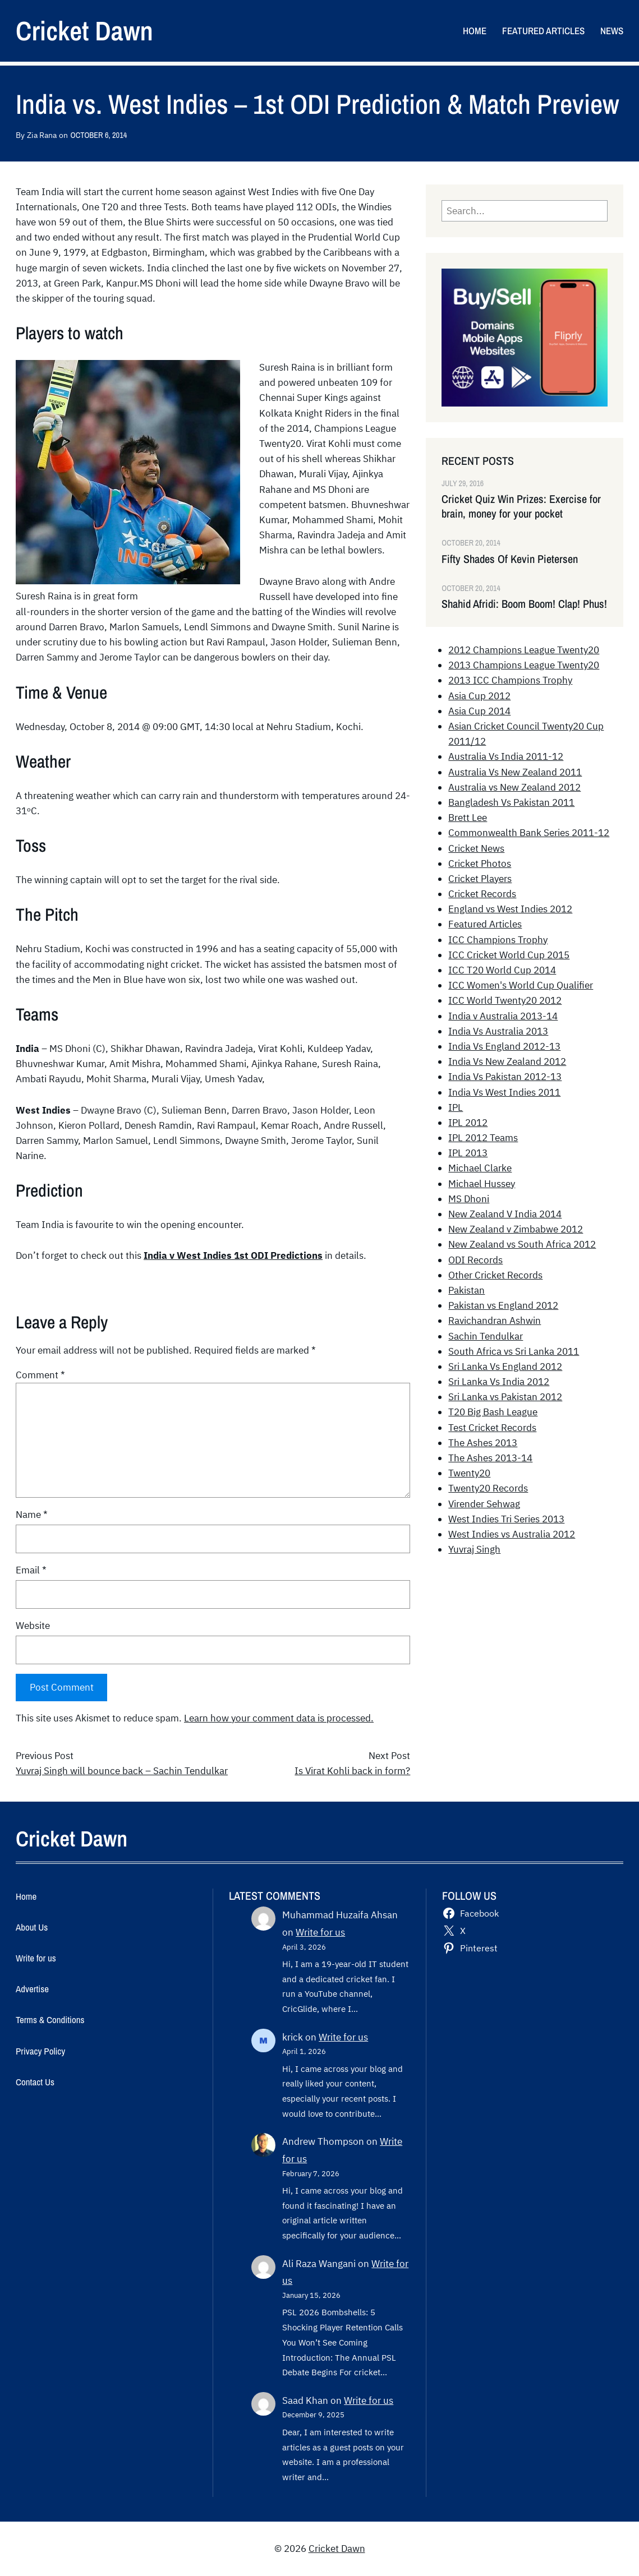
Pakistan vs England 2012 (503, 1305)
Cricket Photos (479, 863)
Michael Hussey (481, 1184)
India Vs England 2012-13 (504, 1046)
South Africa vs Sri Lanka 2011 (513, 1351)
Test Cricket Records (492, 1427)
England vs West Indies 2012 (510, 909)
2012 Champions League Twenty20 (523, 650)
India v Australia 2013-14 (503, 1016)
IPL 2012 (468, 1122)
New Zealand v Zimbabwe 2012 (515, 1229)
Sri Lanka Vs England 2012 (505, 1366)
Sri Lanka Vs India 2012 (498, 1381)
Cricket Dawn (84, 30)
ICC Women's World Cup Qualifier (520, 985)
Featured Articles (485, 924)
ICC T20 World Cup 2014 (502, 970)
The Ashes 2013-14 (490, 1458)
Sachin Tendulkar (485, 1336)
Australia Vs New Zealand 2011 (515, 772)
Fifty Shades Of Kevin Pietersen (510, 559)
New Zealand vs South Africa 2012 (522, 1244)
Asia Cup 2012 (479, 696)
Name (32, 1514)
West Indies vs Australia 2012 (511, 1534)
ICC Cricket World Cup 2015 (508, 955)
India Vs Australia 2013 (498, 1031)
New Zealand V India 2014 (505, 1214)
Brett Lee (467, 817)
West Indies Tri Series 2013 (506, 1519)
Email (31, 1570)
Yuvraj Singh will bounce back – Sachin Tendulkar (122, 1771)
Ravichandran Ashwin (494, 1320)
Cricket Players (480, 878)
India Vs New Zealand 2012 (507, 1061)
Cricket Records (482, 894)
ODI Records (475, 1260)
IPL (455, 1107)
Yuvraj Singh (474, 1549)
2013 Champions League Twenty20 (523, 665)
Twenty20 (469, 1473)
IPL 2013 (468, 1153)
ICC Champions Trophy (498, 940)
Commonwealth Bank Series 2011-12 (528, 833)
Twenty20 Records (488, 1488)
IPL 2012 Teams (483, 1138)
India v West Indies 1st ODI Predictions (233, 1255)
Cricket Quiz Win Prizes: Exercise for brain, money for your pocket (521, 506)
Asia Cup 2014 (479, 711)
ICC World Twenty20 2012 (505, 1000)
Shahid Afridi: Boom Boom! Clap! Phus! (524, 604)
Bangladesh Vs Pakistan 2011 (511, 802)
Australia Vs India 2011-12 (505, 756)
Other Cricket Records (495, 1275)
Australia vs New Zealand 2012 (514, 787)
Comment (40, 1375)
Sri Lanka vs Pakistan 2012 (505, 1397)
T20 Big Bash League (492, 1412)
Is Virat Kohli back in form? (352, 1771)
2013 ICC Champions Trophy (510, 680)
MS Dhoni (468, 1199)
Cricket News (476, 848)
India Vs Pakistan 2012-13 (505, 1076)
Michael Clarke (480, 1168)
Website (33, 1625)
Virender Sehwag (484, 1504)
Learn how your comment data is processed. (279, 1718)
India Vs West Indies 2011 (504, 1092)
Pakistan (466, 1290)
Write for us (320, 1932)
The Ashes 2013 (482, 1443)
